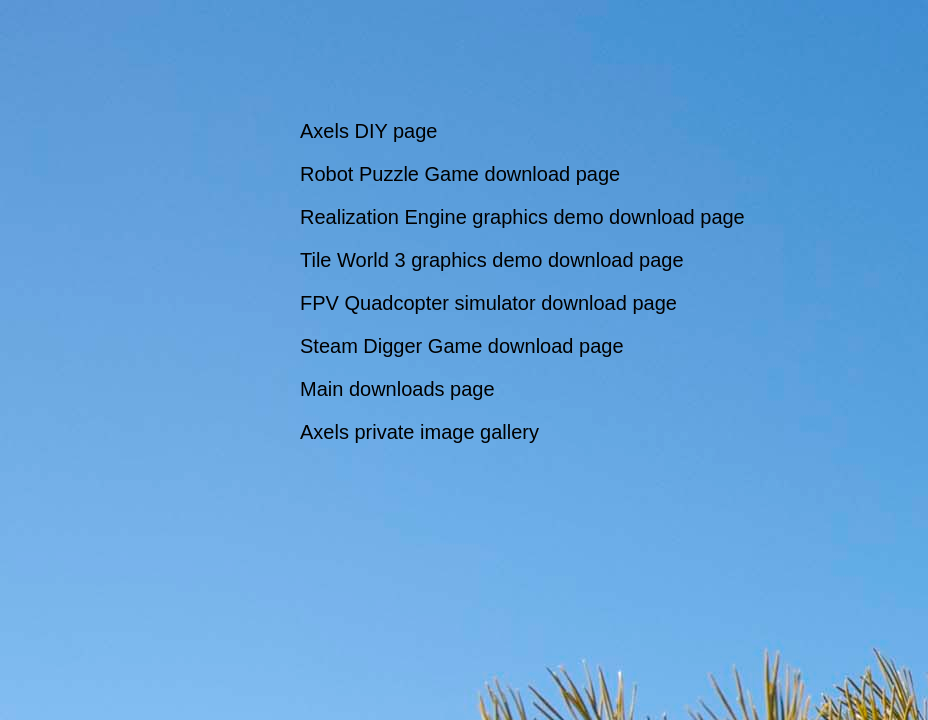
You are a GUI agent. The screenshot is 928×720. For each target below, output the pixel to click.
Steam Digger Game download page (462, 346)
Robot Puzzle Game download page (460, 174)
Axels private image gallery (419, 432)
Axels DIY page (369, 131)
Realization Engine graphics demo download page (522, 217)
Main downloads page (397, 389)
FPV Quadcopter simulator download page (488, 303)
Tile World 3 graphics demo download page (492, 260)
